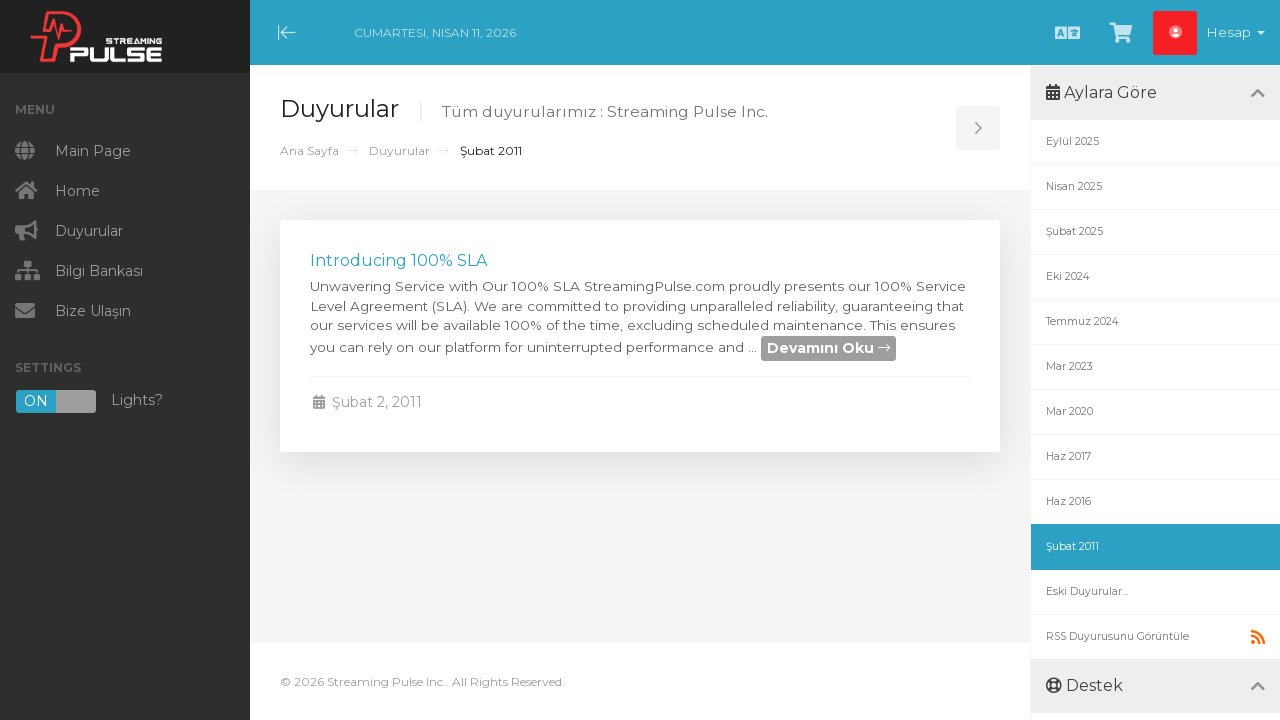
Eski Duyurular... (1087, 591)
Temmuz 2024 (1082, 321)
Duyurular (399, 150)
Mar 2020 (1069, 411)
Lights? (89, 401)
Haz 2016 (1068, 501)
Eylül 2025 (1072, 141)
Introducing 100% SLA (398, 260)
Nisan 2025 (1074, 186)
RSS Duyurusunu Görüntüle (1155, 637)
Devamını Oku (828, 348)
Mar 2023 (1069, 366)
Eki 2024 (1067, 276)
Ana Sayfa (309, 150)
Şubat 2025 (1074, 231)
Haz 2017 (1068, 456)
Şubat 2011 (1072, 546)
